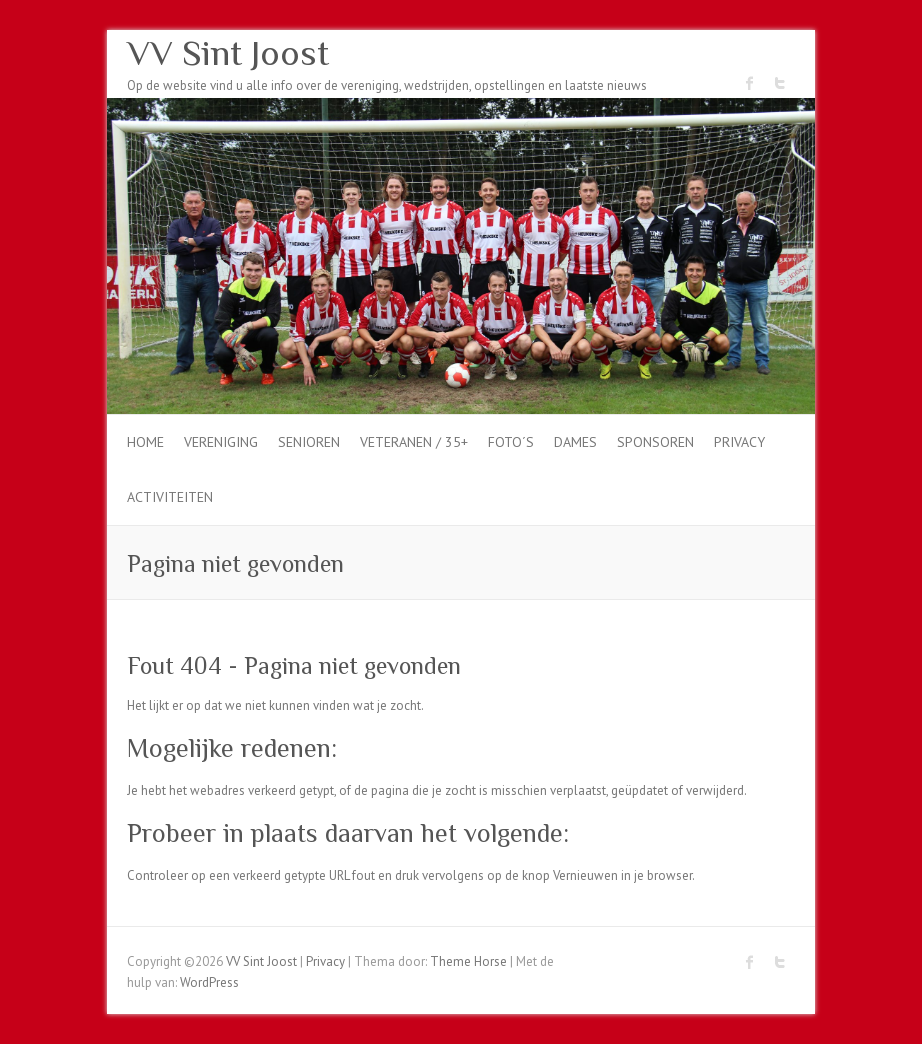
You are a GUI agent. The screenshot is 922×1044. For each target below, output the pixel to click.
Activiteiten (170, 497)
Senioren (309, 442)
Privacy (739, 442)
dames (575, 442)
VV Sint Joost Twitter (780, 83)
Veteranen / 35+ (414, 442)
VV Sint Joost (228, 53)
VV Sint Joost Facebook (750, 83)
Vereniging (221, 442)
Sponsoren (655, 442)
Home (145, 442)
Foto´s (511, 442)
